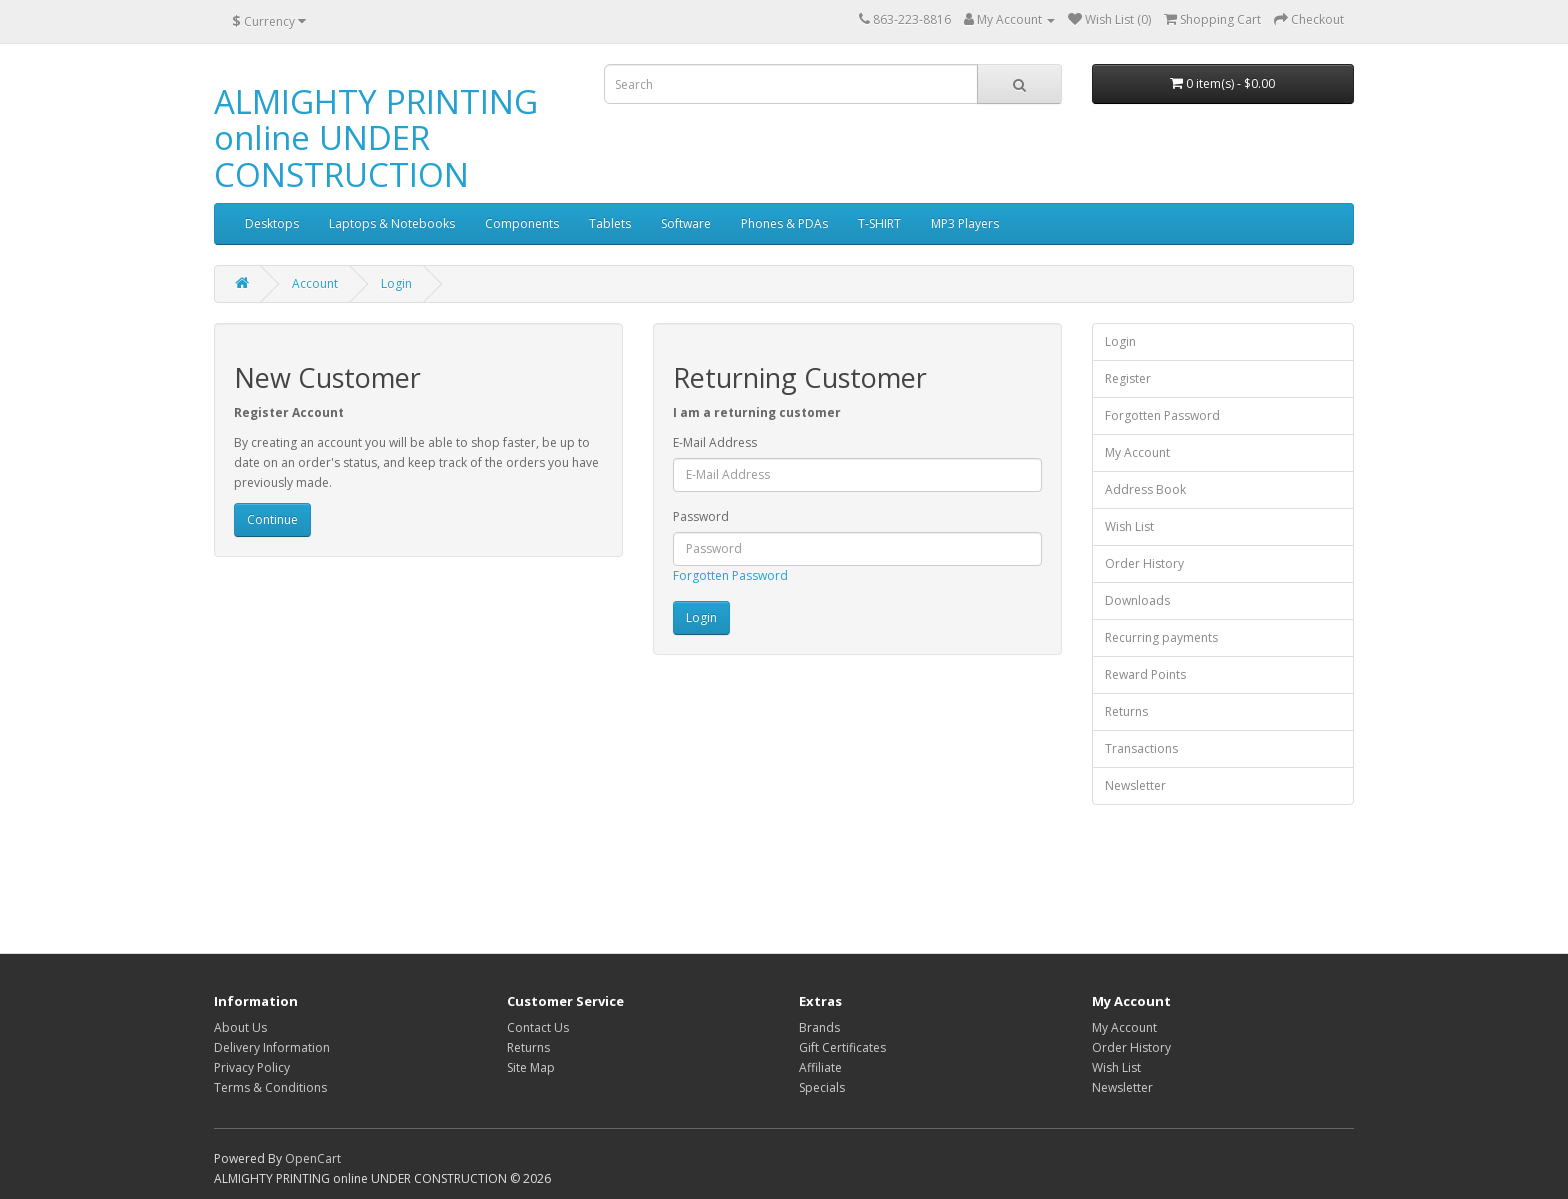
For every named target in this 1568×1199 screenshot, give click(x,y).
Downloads (1137, 600)
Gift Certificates (842, 1047)
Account (315, 283)
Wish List (1129, 526)
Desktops (272, 223)
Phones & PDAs (784, 223)
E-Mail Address (715, 442)
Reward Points (1145, 674)
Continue (272, 519)
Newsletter (1135, 785)
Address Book (1145, 489)
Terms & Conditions (270, 1087)
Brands (819, 1027)
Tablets (610, 223)
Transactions (1141, 748)
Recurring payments (1161, 637)
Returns (1126, 711)
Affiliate (820, 1067)
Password (701, 516)
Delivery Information (272, 1047)
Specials (822, 1087)
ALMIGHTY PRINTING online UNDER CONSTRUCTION (376, 138)
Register (1128, 378)
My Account (1137, 452)
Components (522, 223)
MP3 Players (965, 223)
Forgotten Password (730, 575)
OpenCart (313, 1158)
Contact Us (538, 1027)
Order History (1144, 563)
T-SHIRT (879, 223)
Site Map (531, 1067)
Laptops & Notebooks (392, 223)
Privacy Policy (252, 1067)
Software (686, 223)
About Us (240, 1027)
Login (396, 283)
